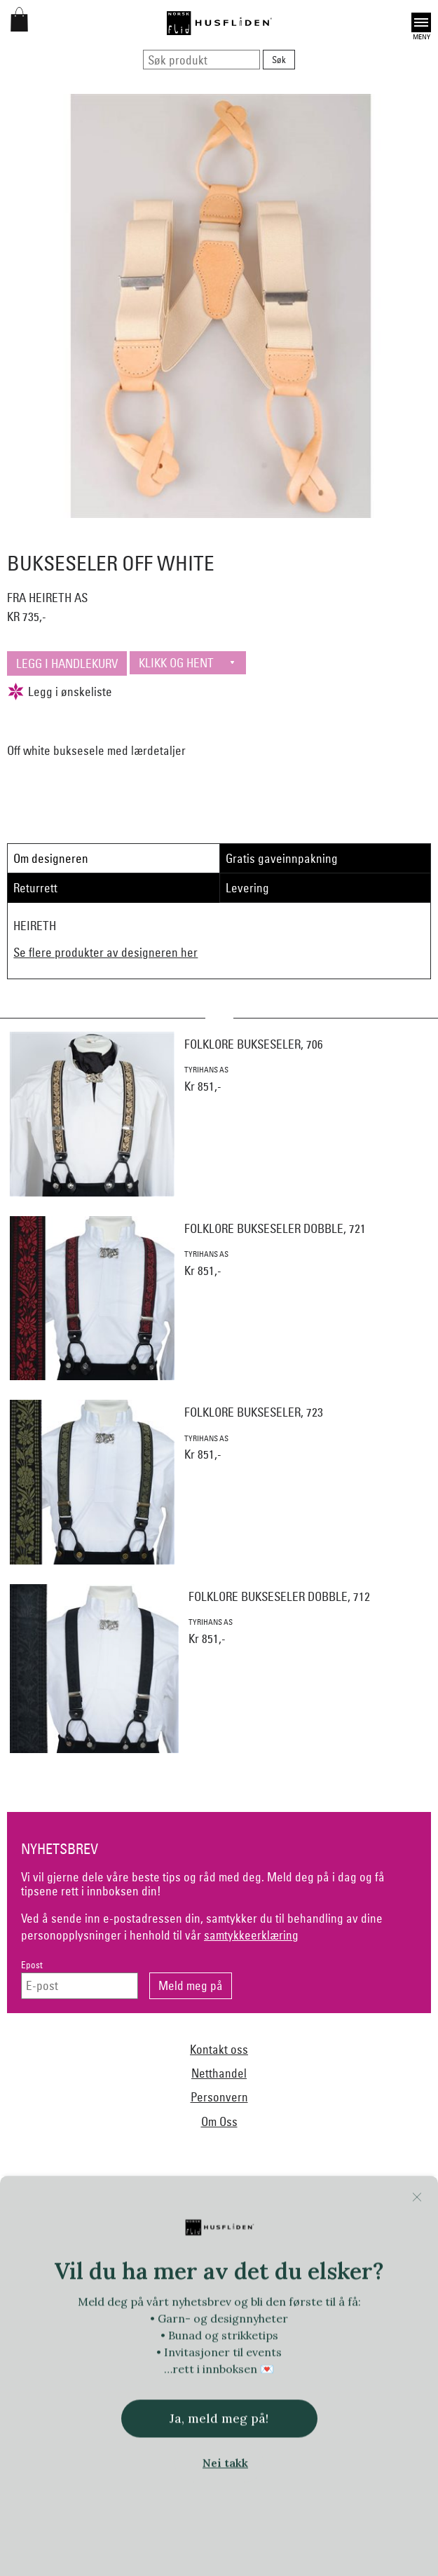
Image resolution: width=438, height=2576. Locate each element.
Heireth (327, 2261)
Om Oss (219, 2121)
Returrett (35, 887)
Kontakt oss (219, 2049)
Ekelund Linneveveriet (337, 2233)
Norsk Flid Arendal (165, 2233)
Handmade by (269, 2261)
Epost (32, 1965)
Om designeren (50, 858)
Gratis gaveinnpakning (282, 858)
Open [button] (421, 22)
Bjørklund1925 (85, 2233)
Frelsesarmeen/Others (182, 2261)
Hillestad (375, 2261)
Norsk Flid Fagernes (84, 2261)
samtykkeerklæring (251, 1935)
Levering (247, 887)
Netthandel (219, 2073)
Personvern (219, 2097)
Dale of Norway (247, 2233)
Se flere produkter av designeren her (105, 952)
